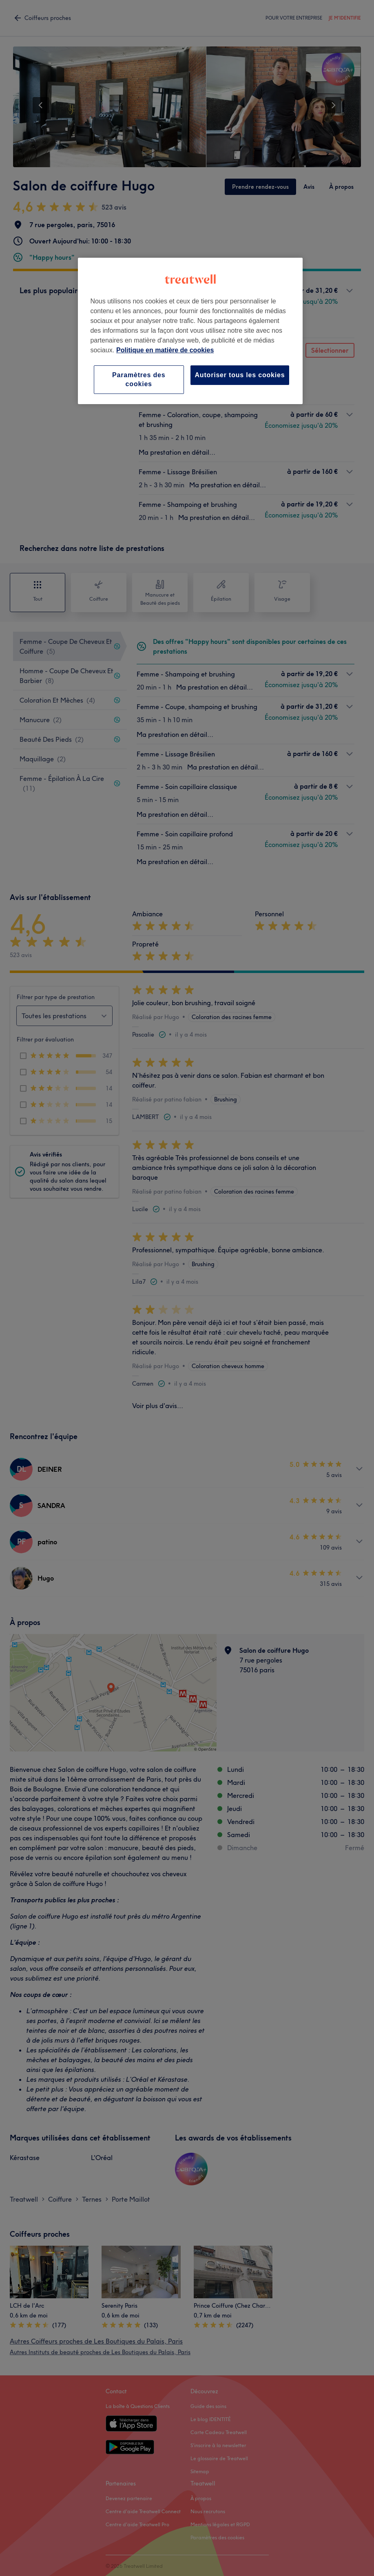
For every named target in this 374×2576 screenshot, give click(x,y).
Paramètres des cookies (138, 379)
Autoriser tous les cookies (240, 374)
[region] (190, 331)
